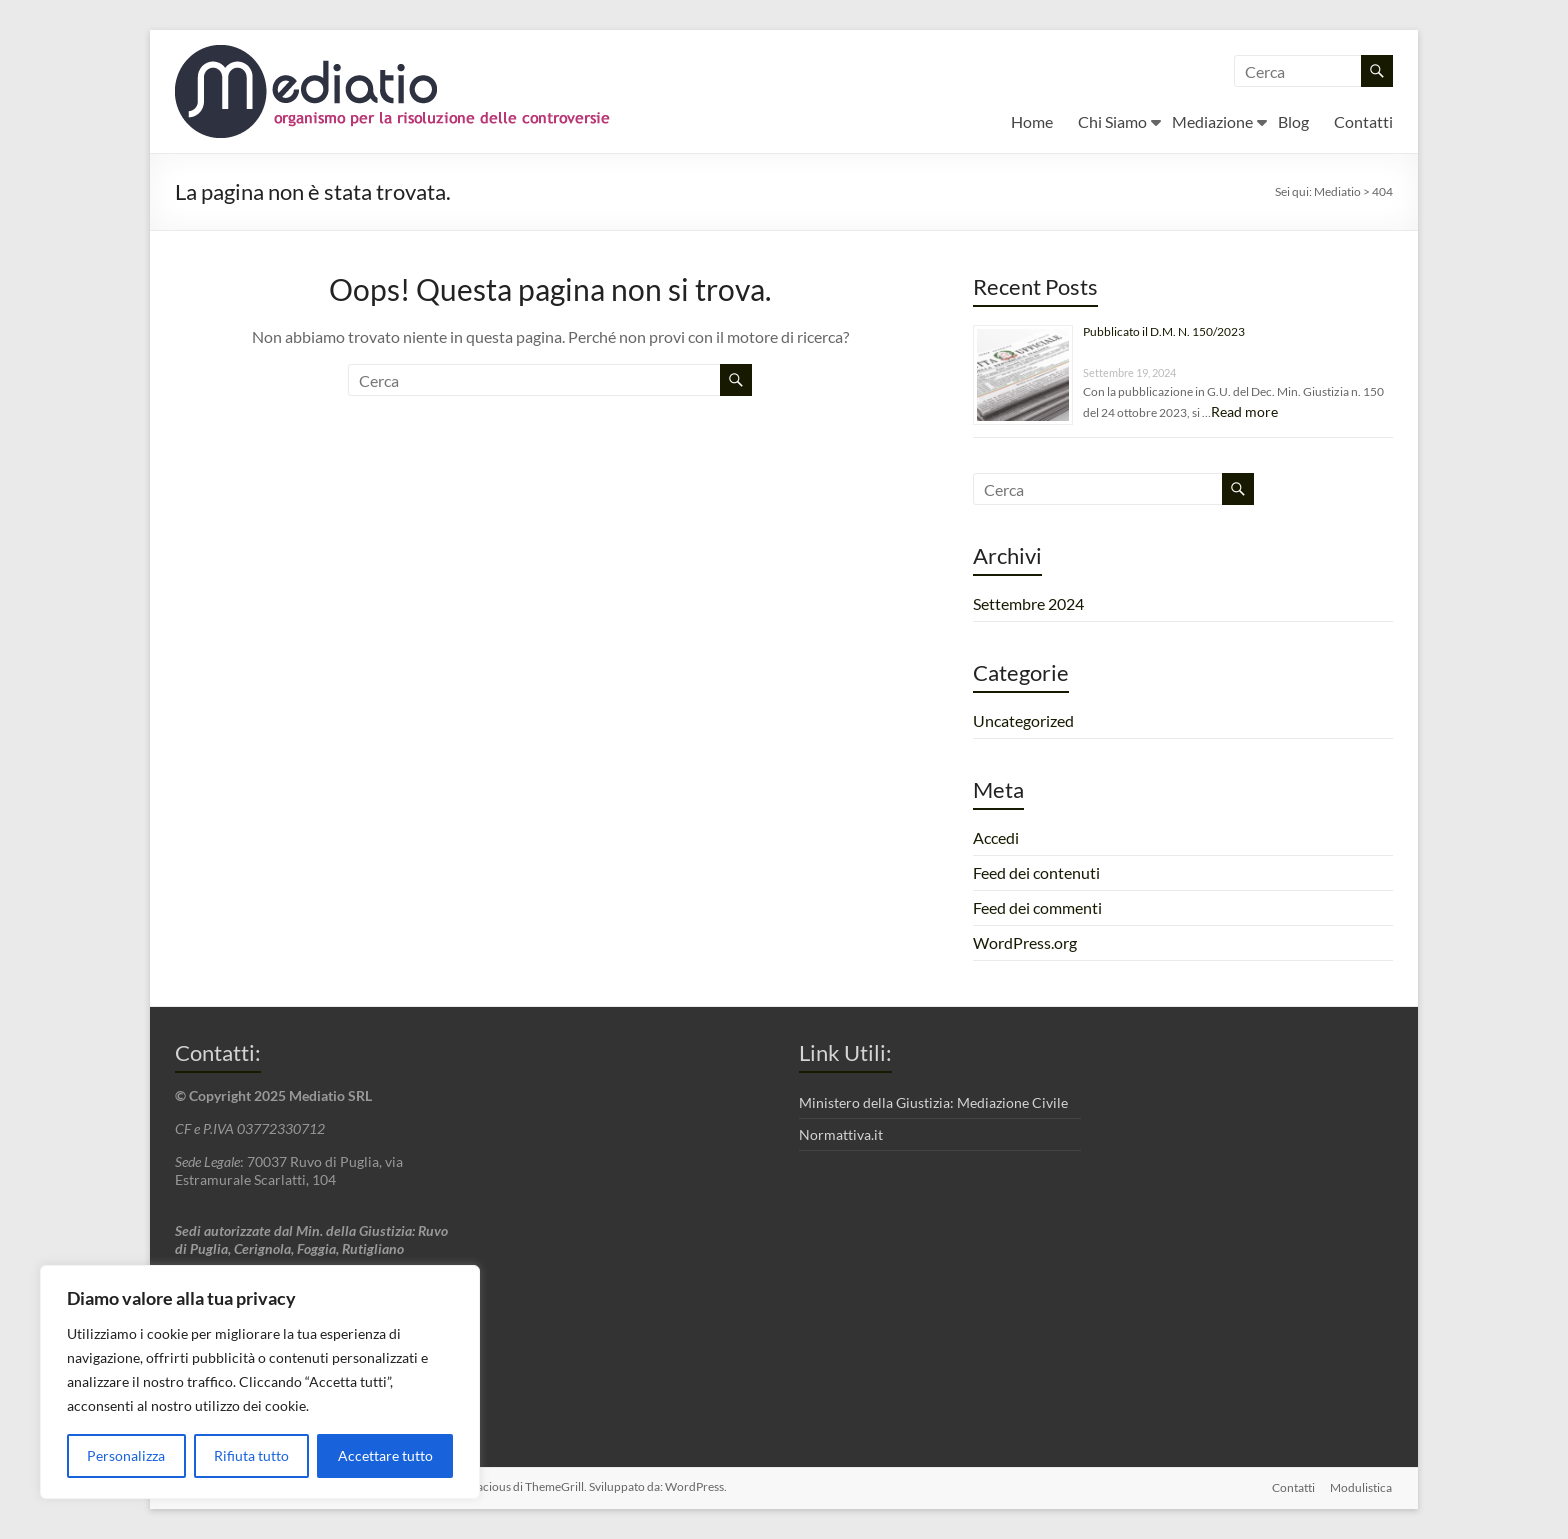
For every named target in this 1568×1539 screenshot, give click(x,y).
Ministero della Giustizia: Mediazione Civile (933, 1102)
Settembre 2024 (1028, 603)
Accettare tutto (385, 1455)
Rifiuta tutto (251, 1455)
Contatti (1363, 121)
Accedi (996, 837)
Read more (1244, 411)
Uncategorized (1023, 720)
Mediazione (1212, 121)
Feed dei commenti (1037, 907)
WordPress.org (1025, 942)
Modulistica (1362, 1486)
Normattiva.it (841, 1134)
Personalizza (126, 1455)
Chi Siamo (1112, 121)
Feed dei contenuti (1036, 872)
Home (1032, 121)
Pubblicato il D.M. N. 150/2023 (1164, 331)
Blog (1293, 121)
